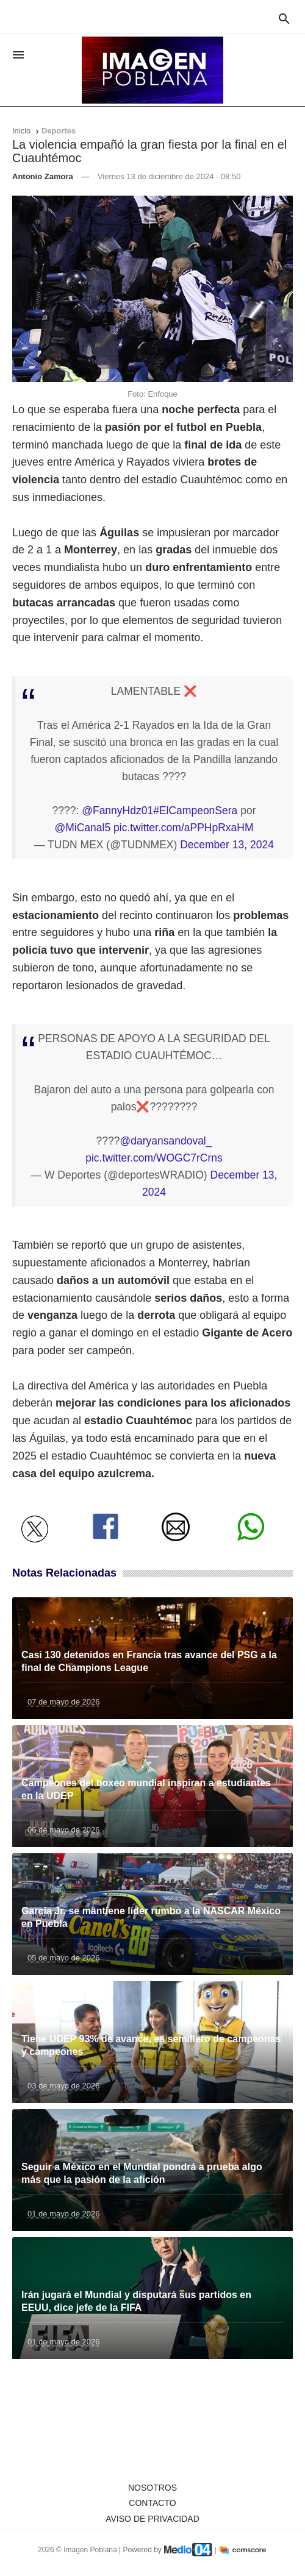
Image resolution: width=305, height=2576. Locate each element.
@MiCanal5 (82, 827)
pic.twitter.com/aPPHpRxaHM (183, 827)
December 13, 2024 (227, 845)
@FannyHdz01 (117, 810)
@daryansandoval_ (166, 1141)
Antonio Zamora (42, 176)
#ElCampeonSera (195, 810)
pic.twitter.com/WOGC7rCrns (154, 1158)
